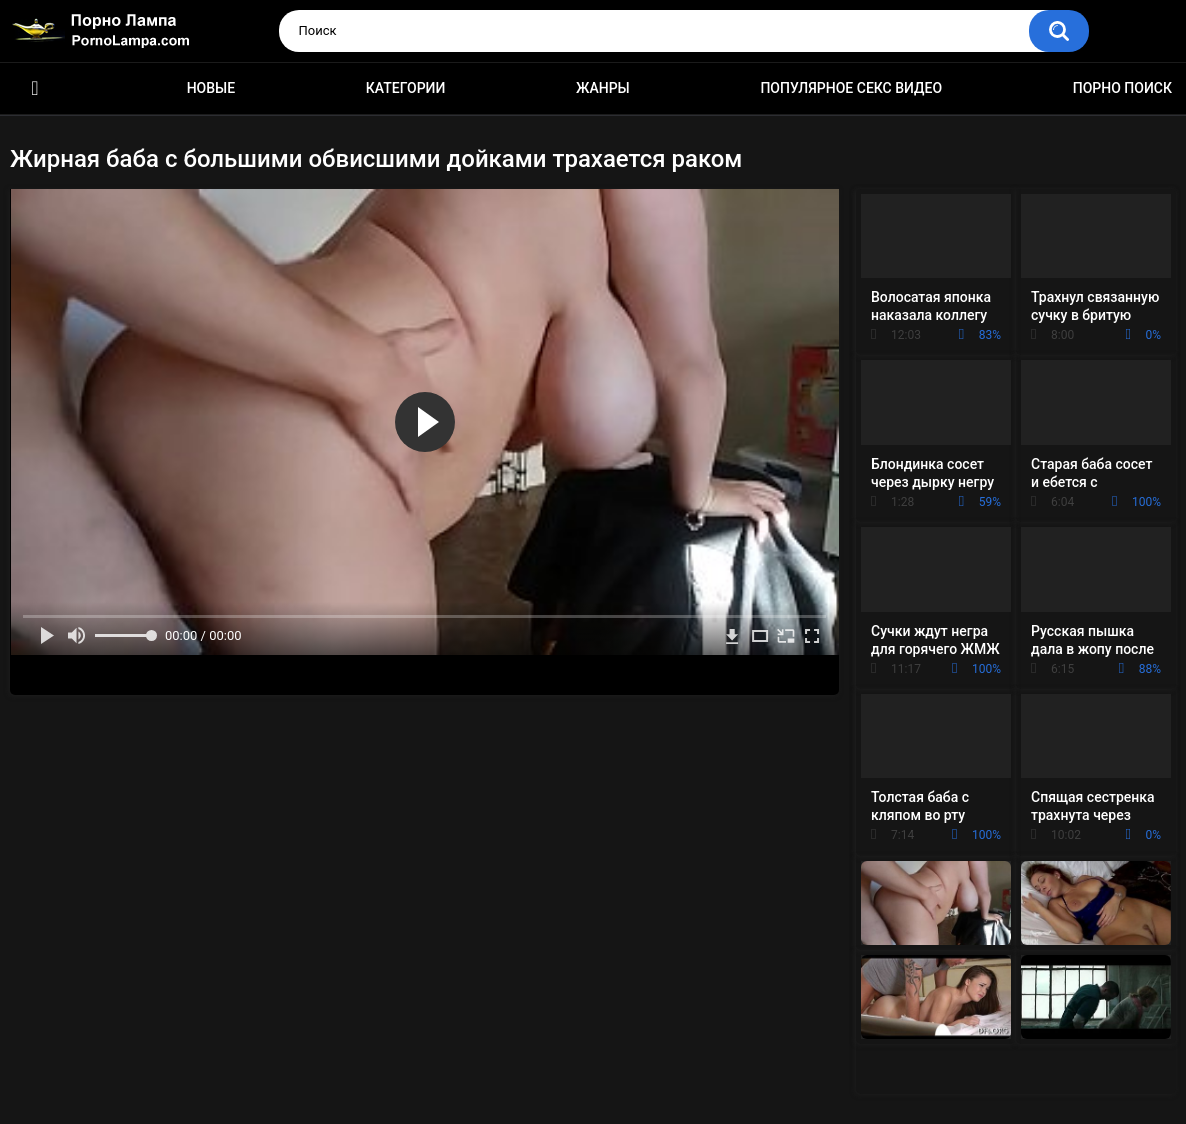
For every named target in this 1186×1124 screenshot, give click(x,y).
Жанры (603, 88)
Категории (406, 88)
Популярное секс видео (851, 88)
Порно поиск (1122, 88)
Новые (211, 88)
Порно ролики (35, 88)
